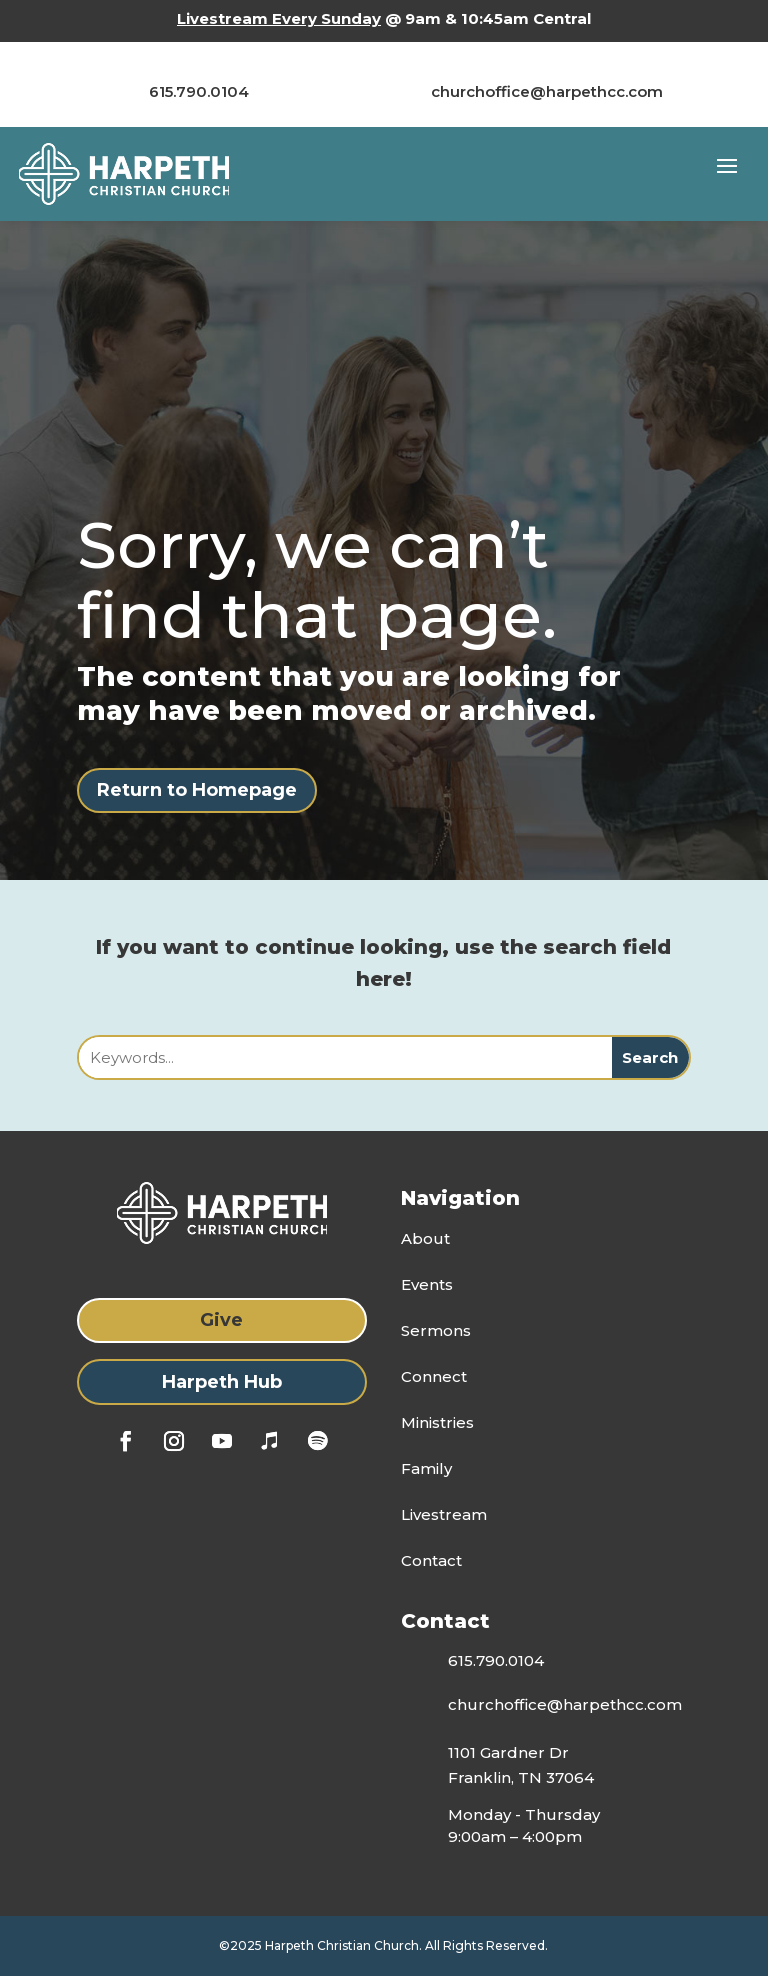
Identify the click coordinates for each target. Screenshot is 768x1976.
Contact (431, 1560)
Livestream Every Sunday (279, 18)
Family (426, 1468)
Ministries (437, 1422)
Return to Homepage (197, 790)
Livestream (444, 1514)
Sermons (436, 1330)
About (425, 1238)
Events (427, 1284)
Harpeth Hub (222, 1382)
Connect (434, 1376)
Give (221, 1320)
